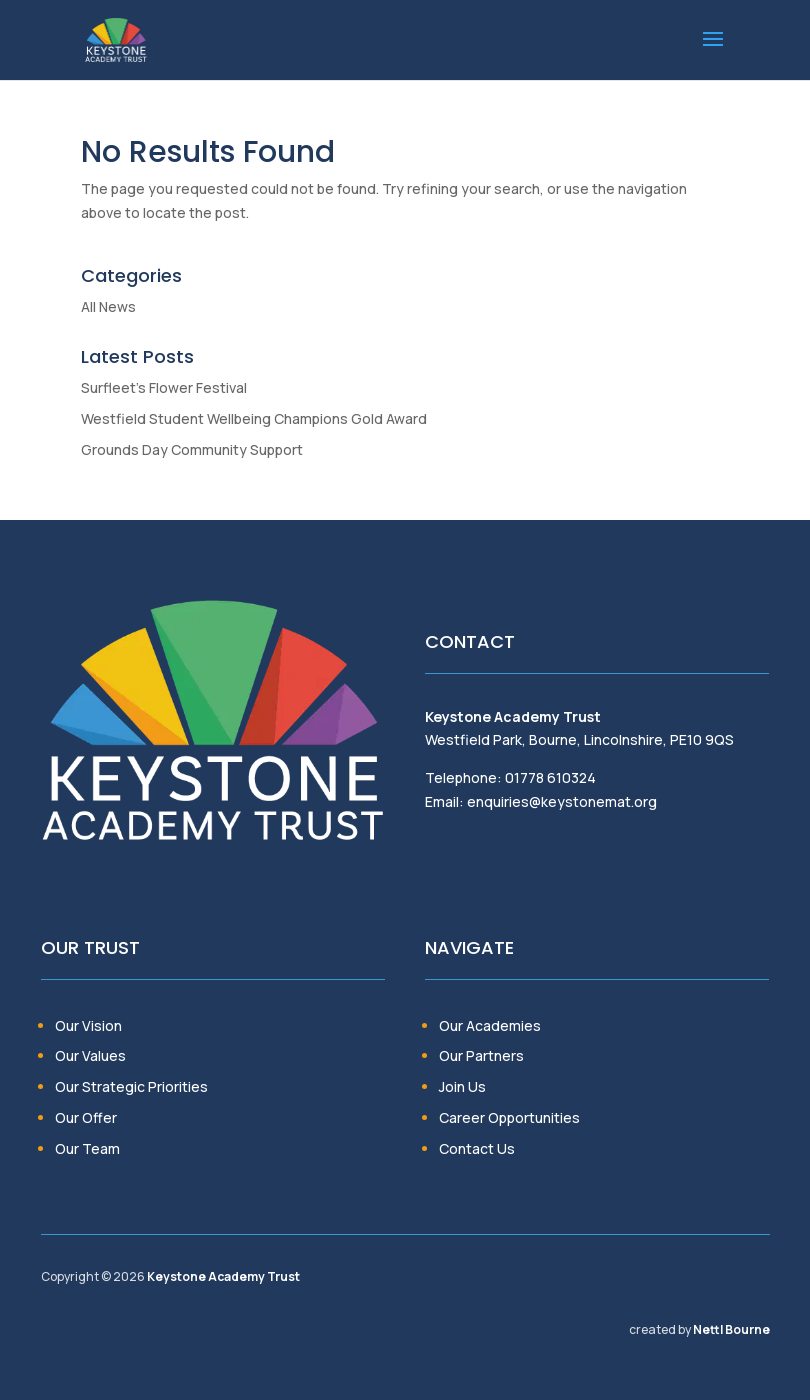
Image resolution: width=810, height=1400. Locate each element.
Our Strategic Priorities (131, 1086)
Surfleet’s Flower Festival (164, 387)
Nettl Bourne (731, 1329)
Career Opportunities (509, 1117)
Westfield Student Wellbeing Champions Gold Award (254, 418)
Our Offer (86, 1117)
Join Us (462, 1086)
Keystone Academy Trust (223, 1276)
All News (108, 306)
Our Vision (88, 1025)
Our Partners (481, 1055)
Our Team (87, 1148)
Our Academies (490, 1025)
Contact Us (477, 1148)
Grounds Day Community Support (192, 449)
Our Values (90, 1055)
